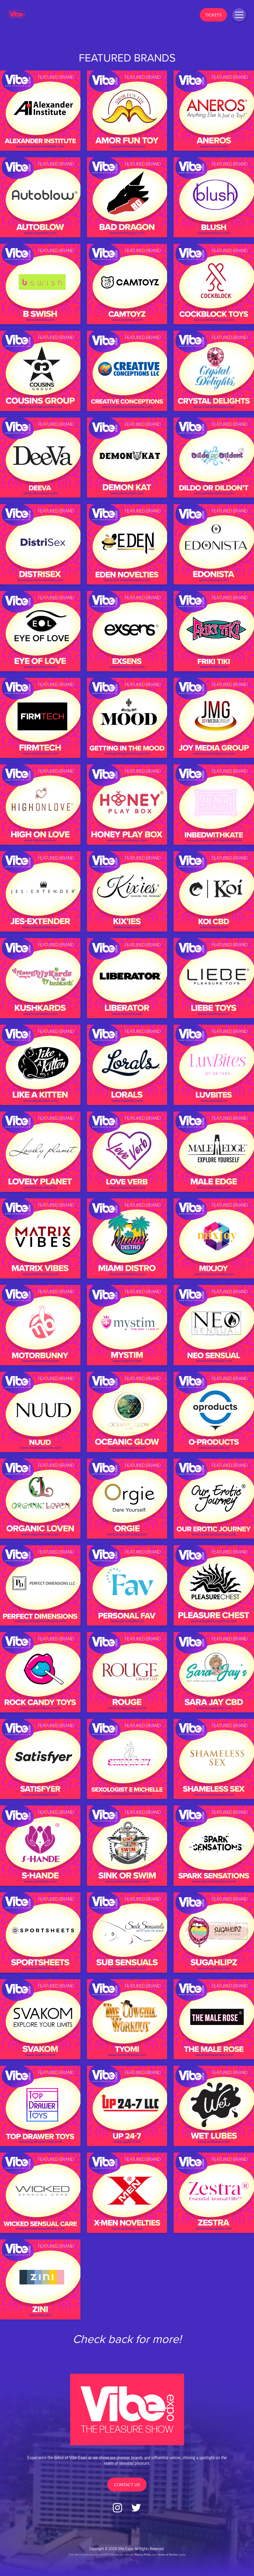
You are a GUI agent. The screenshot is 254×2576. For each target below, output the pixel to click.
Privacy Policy (143, 2554)
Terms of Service (168, 2554)
